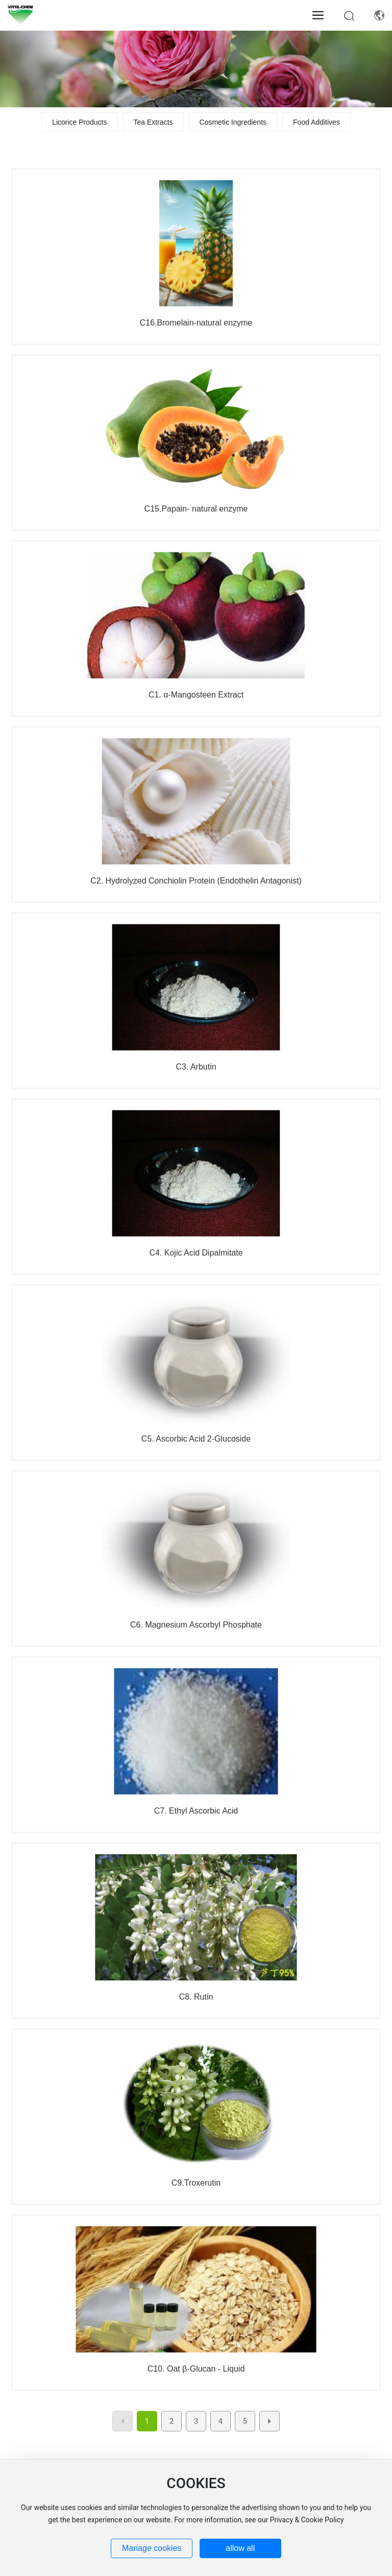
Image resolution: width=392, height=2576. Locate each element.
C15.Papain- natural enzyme (196, 508)
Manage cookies (152, 2548)
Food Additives (316, 122)
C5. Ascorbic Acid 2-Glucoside (196, 1438)
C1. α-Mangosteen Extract (196, 694)
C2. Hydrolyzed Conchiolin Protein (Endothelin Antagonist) (196, 880)
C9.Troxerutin (196, 2182)
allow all (240, 2548)
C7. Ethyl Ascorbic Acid (196, 1810)
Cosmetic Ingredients (233, 122)
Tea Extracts (153, 122)
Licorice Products (79, 122)
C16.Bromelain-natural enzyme (196, 322)
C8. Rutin (196, 1996)
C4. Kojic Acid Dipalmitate (195, 1252)
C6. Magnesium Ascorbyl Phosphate (196, 1624)
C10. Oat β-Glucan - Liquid (196, 2368)
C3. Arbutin (196, 1066)
